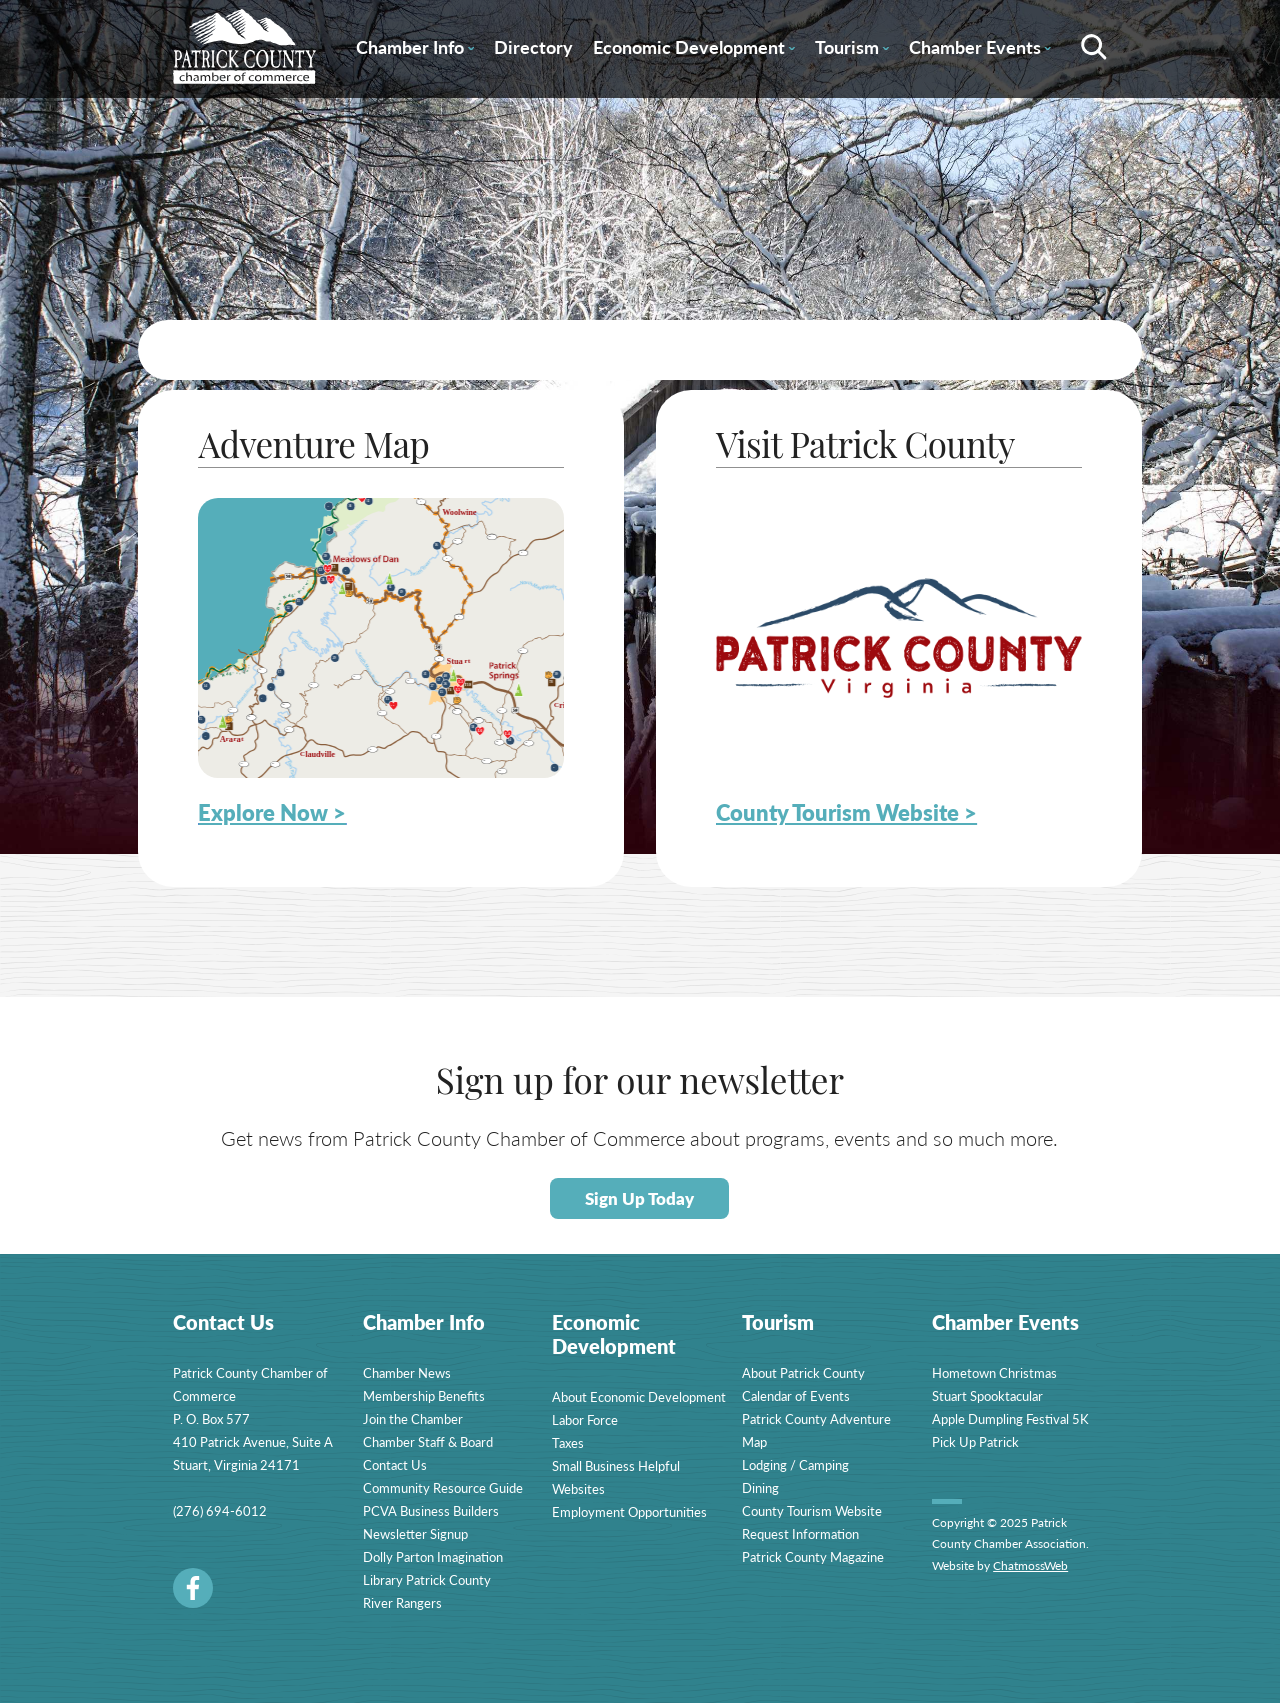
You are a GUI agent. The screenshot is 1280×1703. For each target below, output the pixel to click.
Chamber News (407, 1372)
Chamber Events (980, 50)
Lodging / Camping (795, 1464)
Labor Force (585, 1419)
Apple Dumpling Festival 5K (1010, 1418)
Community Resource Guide (443, 1487)
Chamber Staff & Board (428, 1441)
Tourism (852, 50)
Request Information (800, 1533)
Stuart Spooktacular (987, 1395)
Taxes (568, 1442)
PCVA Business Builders (431, 1510)
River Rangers (402, 1602)
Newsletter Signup (415, 1533)
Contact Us (395, 1464)
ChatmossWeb (1030, 1565)
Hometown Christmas (994, 1372)
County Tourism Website (812, 1510)
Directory (533, 46)
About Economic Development (639, 1396)
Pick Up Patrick (975, 1441)
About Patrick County (803, 1372)
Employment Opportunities (629, 1511)
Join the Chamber (413, 1418)
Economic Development (694, 50)
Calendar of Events (796, 1395)
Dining (760, 1487)
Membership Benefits (424, 1395)
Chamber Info (415, 50)
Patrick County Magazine (813, 1556)
